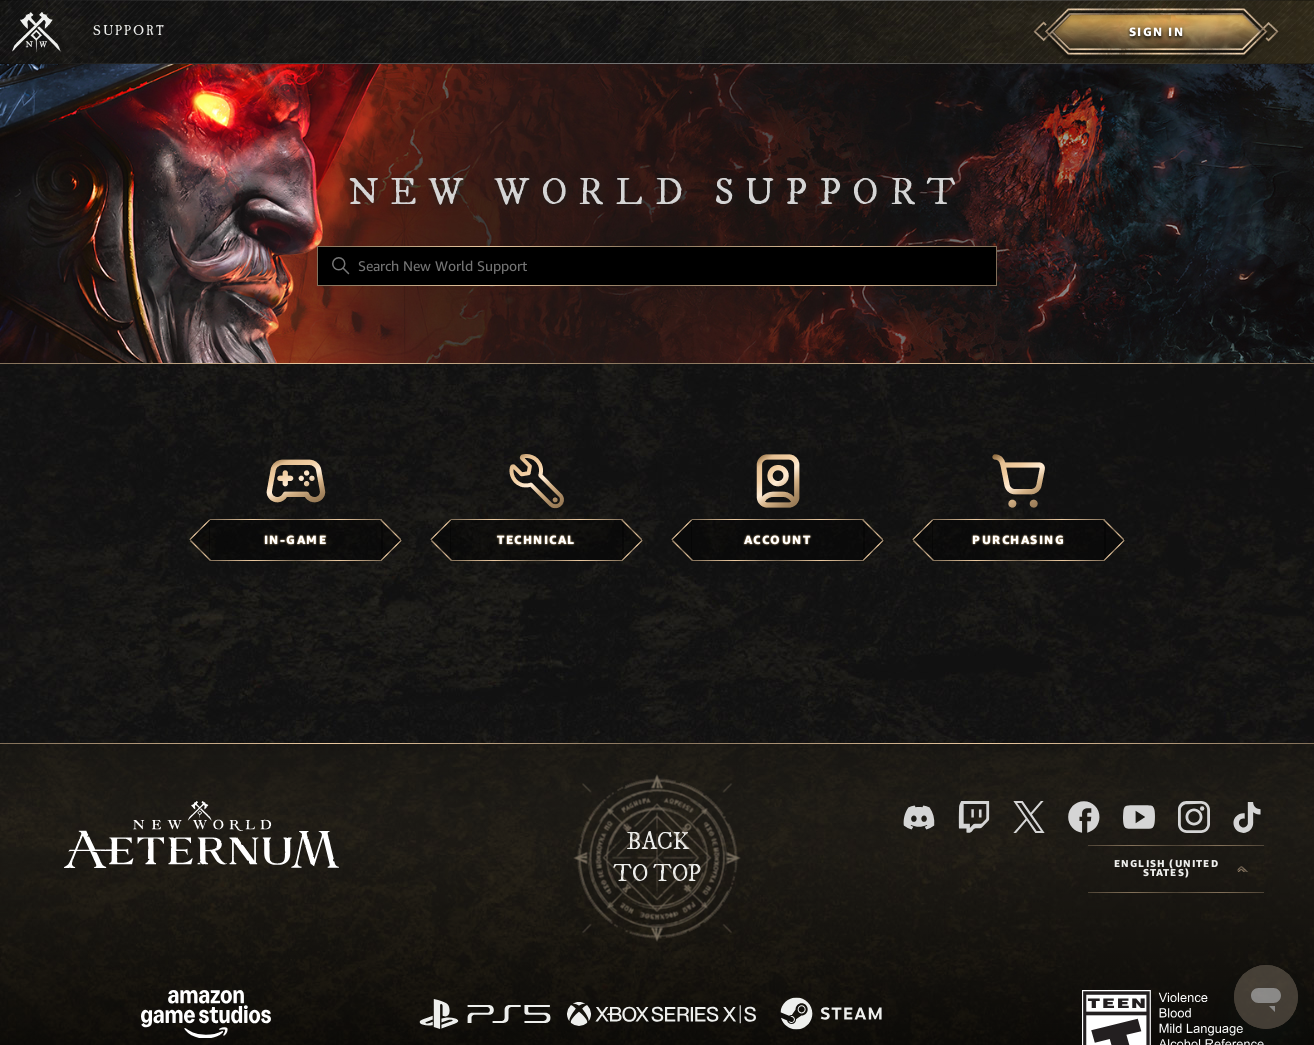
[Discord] (919, 817)
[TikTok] (1247, 817)
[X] (1029, 817)
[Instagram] (1194, 817)
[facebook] (1084, 817)
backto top (657, 858)
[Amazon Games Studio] (206, 1017)
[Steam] (833, 1015)
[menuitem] (1156, 32)
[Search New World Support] (657, 266)
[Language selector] (1176, 869)
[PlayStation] (485, 1015)
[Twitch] (974, 817)
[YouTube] (1139, 817)
